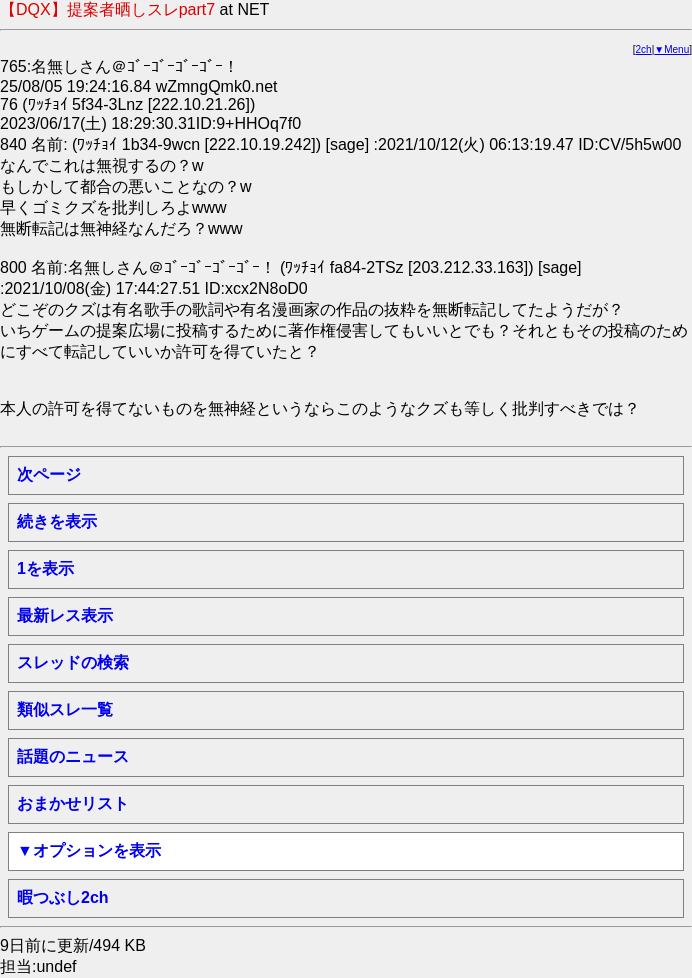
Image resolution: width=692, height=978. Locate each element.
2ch (644, 49)
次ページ (49, 474)
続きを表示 (57, 521)
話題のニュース (73, 756)
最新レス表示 (65, 615)
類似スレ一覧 (65, 709)
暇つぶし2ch (63, 897)
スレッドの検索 (73, 662)
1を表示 (45, 568)
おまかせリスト (73, 803)
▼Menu (671, 49)
